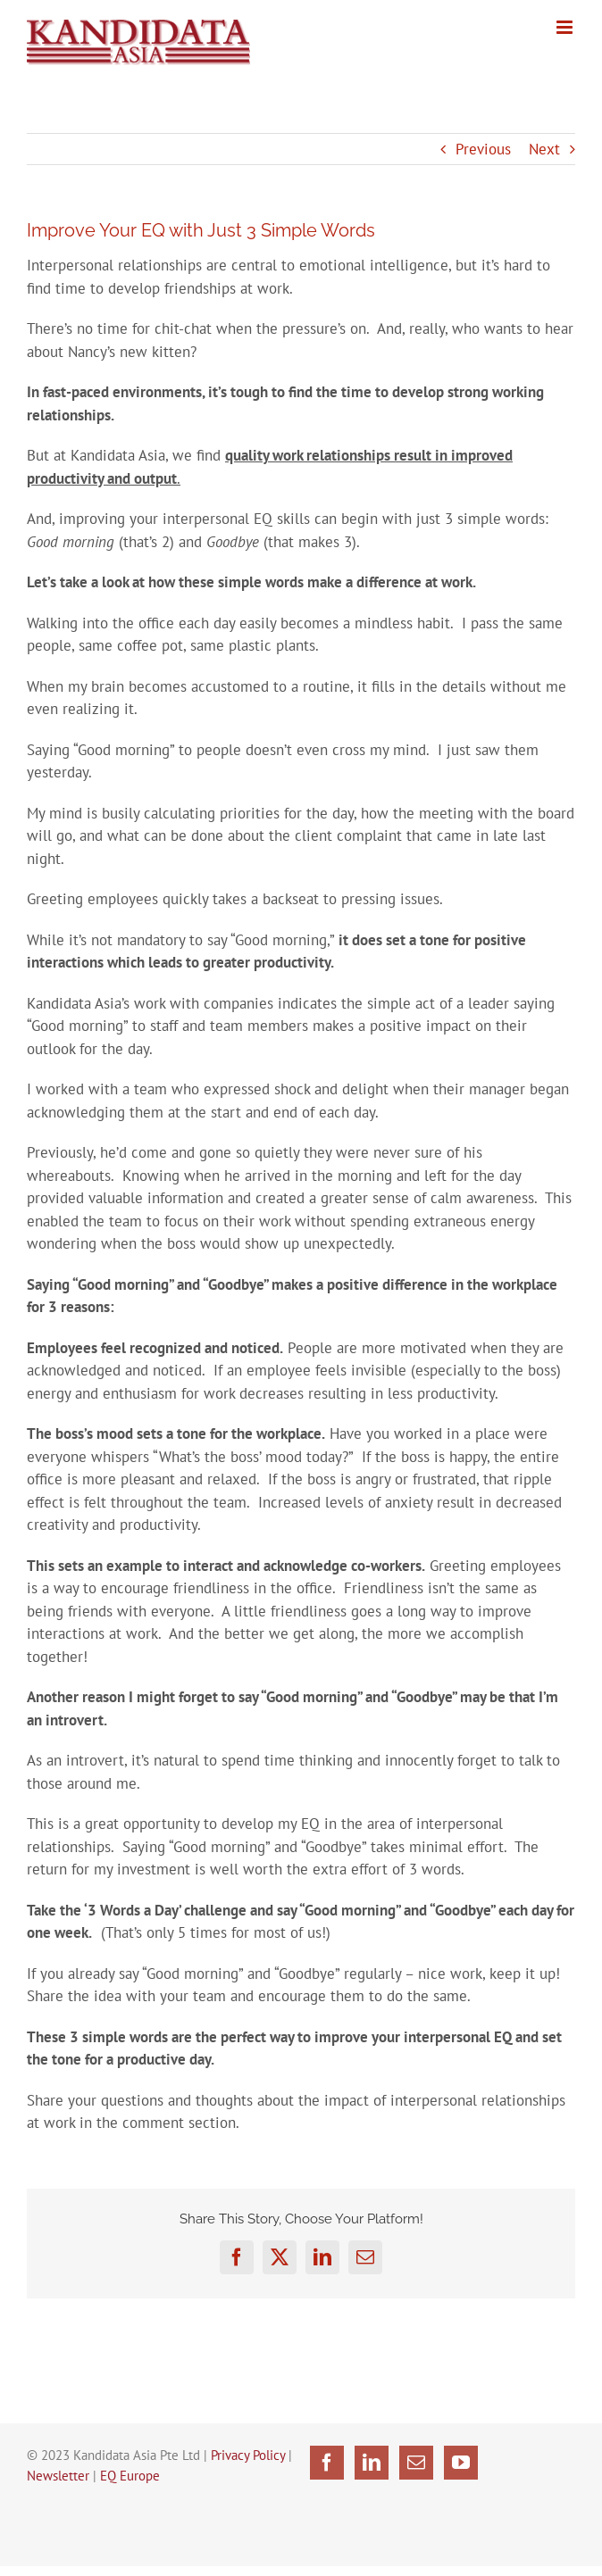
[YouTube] (461, 2463)
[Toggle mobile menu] (565, 27)
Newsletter (58, 2475)
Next (544, 149)
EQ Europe (130, 2475)
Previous (483, 149)
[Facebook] (327, 2463)
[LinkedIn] (372, 2463)
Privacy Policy (248, 2455)
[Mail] (416, 2463)
